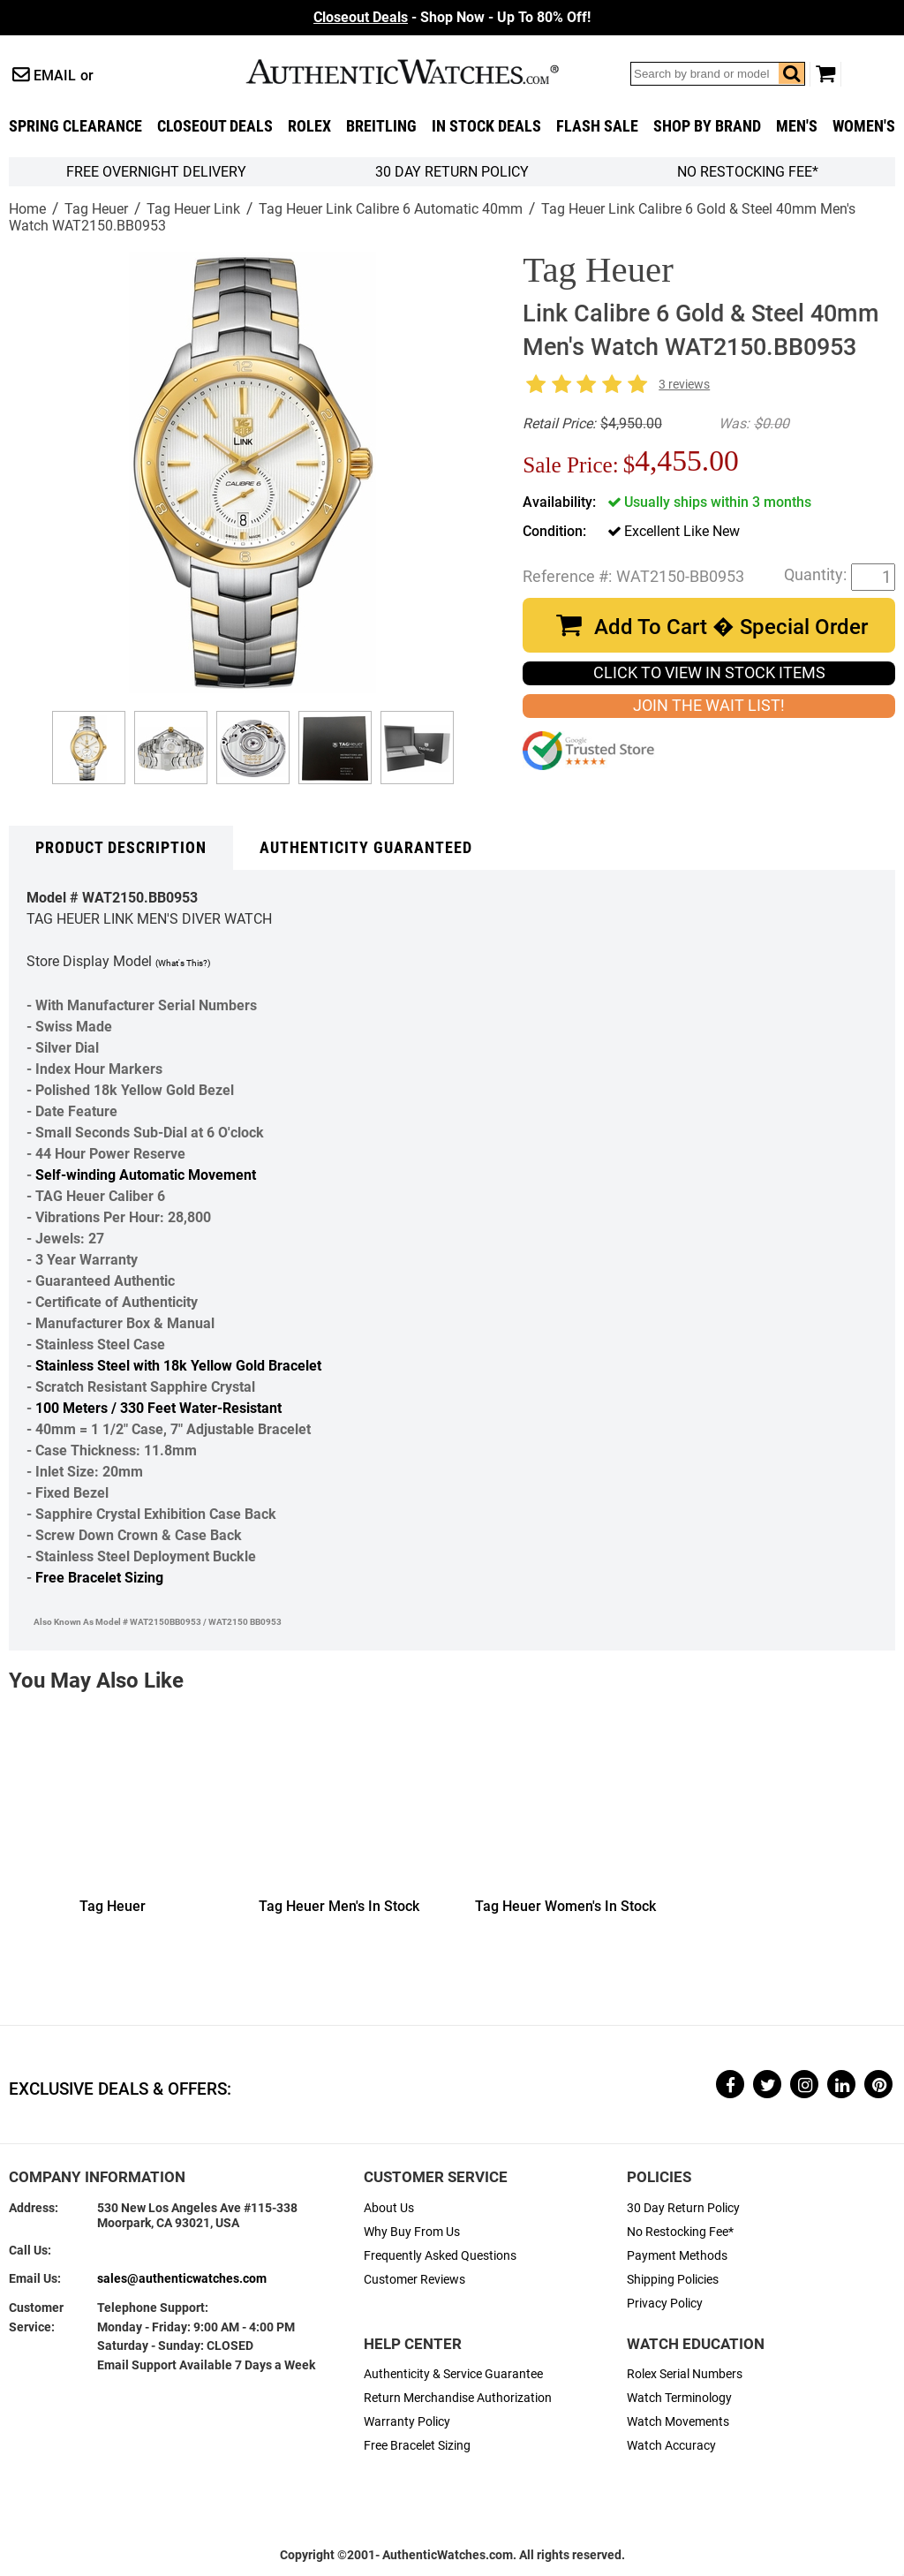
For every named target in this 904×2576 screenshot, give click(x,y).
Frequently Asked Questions (440, 2255)
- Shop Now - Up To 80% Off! (452, 17)
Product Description (121, 848)
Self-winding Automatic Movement (145, 1175)
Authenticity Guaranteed (366, 848)
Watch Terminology (679, 2398)
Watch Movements (678, 2421)
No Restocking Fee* (747, 171)
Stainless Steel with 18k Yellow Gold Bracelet (178, 1365)
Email (55, 75)
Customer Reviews (414, 2279)
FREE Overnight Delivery (156, 171)
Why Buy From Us (412, 2232)
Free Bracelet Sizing (99, 1577)
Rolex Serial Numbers (684, 2374)
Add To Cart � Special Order (731, 627)
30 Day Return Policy (683, 2208)
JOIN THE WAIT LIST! (709, 705)
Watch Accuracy (671, 2445)
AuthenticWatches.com (421, 71)
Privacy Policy (665, 2303)
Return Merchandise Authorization (458, 2398)
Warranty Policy (407, 2421)
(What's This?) (182, 963)
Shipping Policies (673, 2279)
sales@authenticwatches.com (182, 2278)
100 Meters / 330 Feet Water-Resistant (158, 1408)
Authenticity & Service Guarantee (453, 2374)
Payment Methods (677, 2255)
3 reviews (684, 384)
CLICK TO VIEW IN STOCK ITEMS (709, 673)
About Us (389, 2208)
